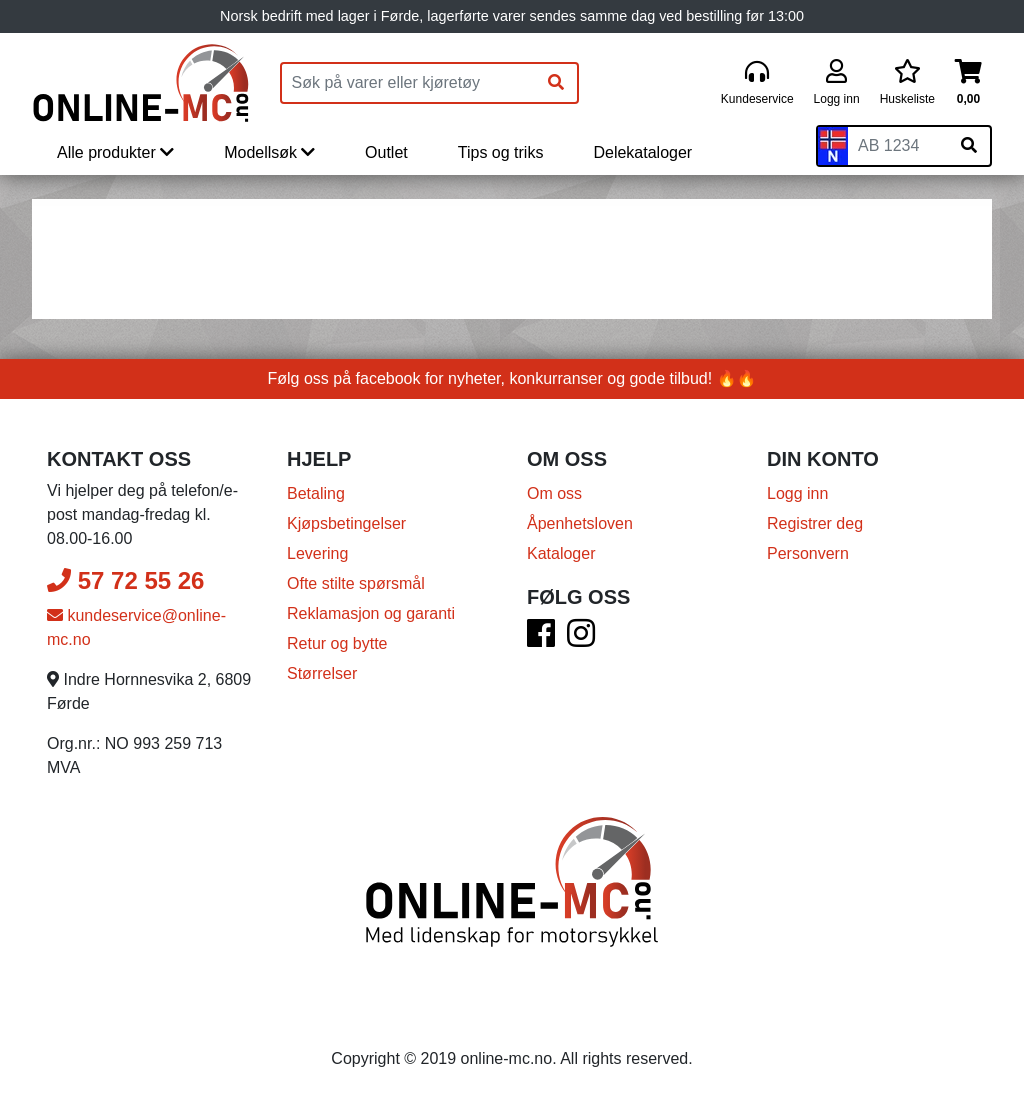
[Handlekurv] (968, 83)
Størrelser (322, 673)
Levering (317, 553)
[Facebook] (541, 639)
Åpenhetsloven (580, 523)
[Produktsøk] (409, 83)
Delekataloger (642, 152)
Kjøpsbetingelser (346, 523)
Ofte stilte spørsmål (356, 583)
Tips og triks (501, 152)
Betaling (316, 493)
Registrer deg (815, 523)
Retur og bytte (337, 643)
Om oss (554, 493)
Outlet (386, 152)
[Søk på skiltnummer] (969, 146)
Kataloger (561, 553)
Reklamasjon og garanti (371, 613)
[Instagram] (581, 639)
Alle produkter (115, 152)
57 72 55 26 (125, 580)
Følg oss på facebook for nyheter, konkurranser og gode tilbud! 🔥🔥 (512, 378)
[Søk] (556, 83)
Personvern (808, 553)
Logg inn (797, 493)
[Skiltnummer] (898, 146)
